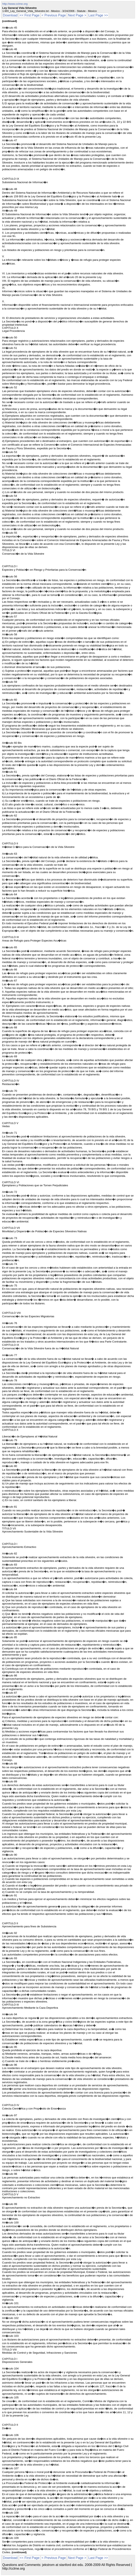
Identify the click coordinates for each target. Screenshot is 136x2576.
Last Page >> (98, 15)
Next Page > (77, 15)
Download (10, 15)
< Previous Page (54, 15)
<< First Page (30, 15)
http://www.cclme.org (15, 3)
